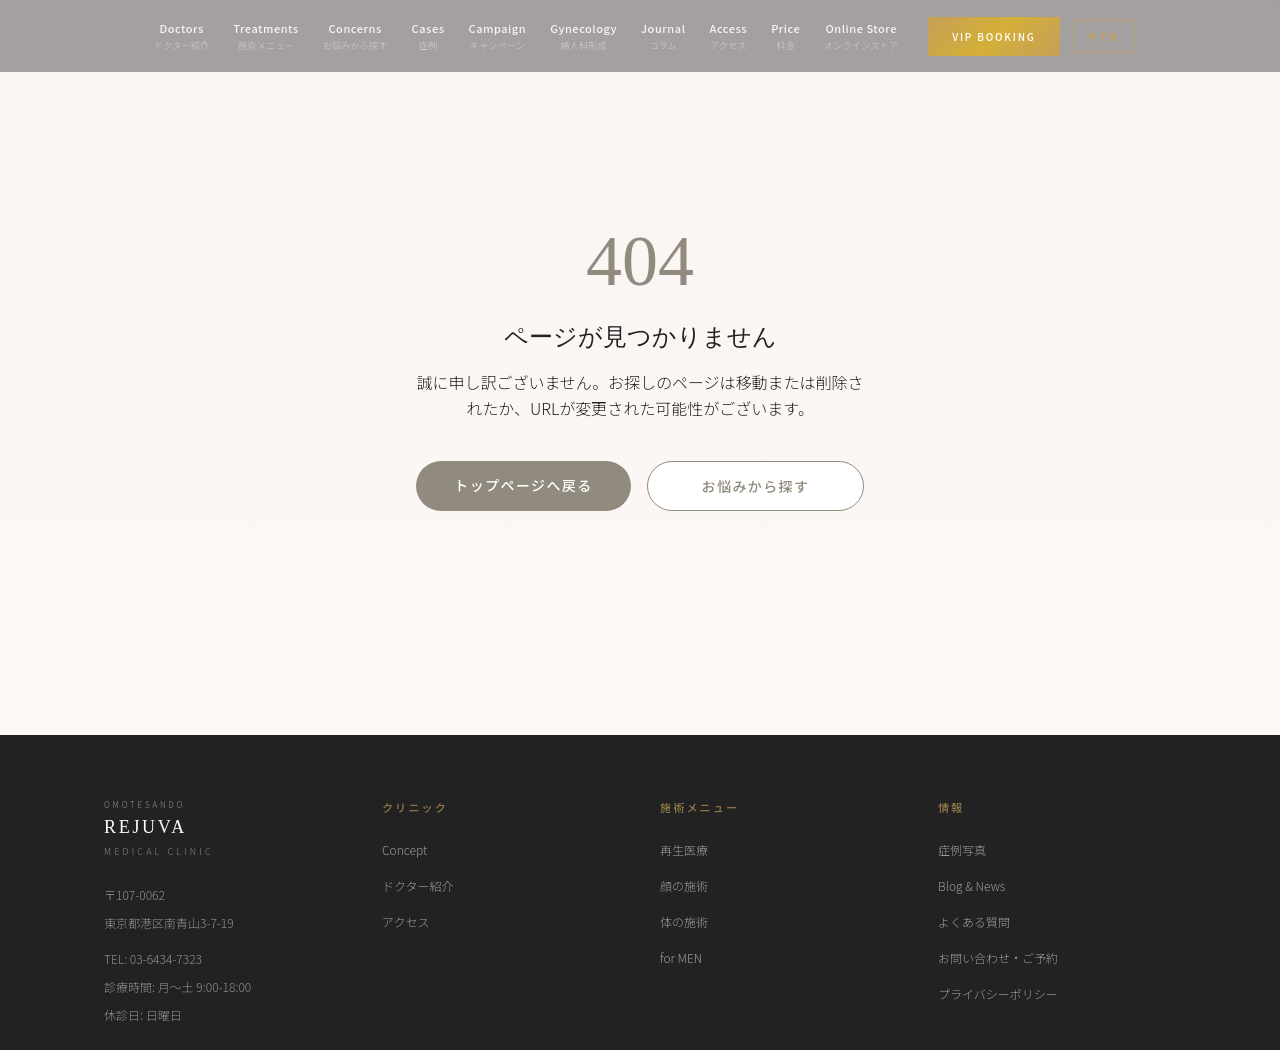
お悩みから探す (756, 486)
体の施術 (684, 921)
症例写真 (962, 849)
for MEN (681, 957)
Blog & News (971, 885)
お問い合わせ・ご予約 (998, 957)
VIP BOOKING (993, 36)
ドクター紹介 (418, 885)
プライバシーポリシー (998, 993)
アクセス (405, 921)
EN (1104, 36)
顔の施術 (684, 885)
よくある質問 (974, 921)
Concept (404, 849)
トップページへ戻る (523, 485)
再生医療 (684, 849)
